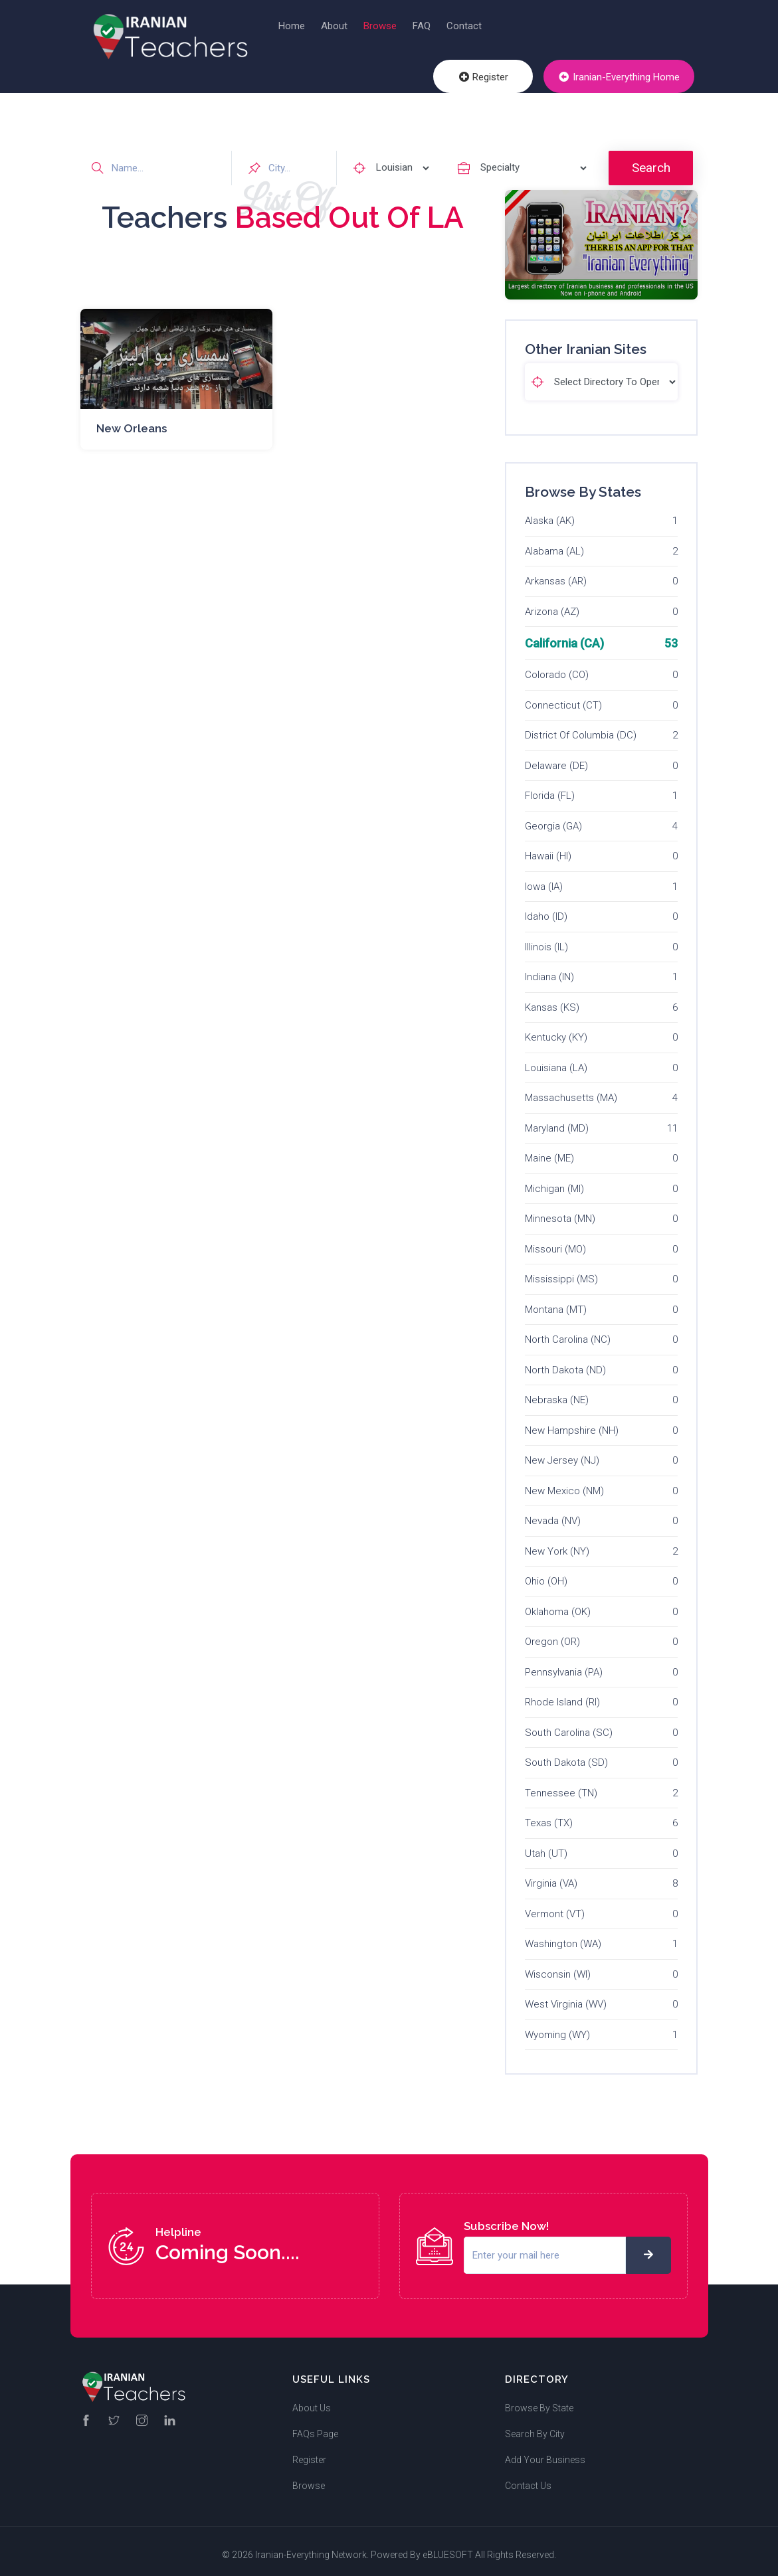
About (334, 26)
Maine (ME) (549, 1151)
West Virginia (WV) (566, 1997)
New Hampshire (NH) (572, 1422)
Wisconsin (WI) (558, 1966)
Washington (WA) (563, 1936)
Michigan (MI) (554, 1181)
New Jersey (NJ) (562, 1453)
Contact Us (528, 2478)
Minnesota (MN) (560, 1211)
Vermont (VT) (555, 1906)
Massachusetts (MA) (571, 1090)
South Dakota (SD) (566, 1755)
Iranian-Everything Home (623, 79)
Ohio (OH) (546, 1574)
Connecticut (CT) (563, 697)
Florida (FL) (550, 788)
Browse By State (539, 2400)
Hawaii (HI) (548, 849)
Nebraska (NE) (557, 1393)
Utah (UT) (546, 1845)
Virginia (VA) (551, 1876)
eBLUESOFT (448, 2547)
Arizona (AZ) (552, 604)
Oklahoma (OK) (558, 1604)
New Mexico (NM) (564, 1483)
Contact (464, 26)
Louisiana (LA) (556, 1060)
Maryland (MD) (557, 1120)
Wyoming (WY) (557, 2027)
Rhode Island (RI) (562, 1695)
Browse (380, 26)
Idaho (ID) (546, 909)
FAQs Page (315, 2426)
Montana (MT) (556, 1302)
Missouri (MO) (555, 1241)
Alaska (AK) (550, 513)
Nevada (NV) (553, 1513)
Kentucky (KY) (556, 1030)
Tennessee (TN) (561, 1785)
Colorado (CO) (557, 667)
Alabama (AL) (554, 543)
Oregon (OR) (552, 1634)
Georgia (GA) (553, 818)
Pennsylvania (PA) (564, 1664)
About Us (311, 2400)
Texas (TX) (549, 1816)
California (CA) (564, 636)
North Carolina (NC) (568, 1332)
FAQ (422, 26)
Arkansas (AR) (556, 574)
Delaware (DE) (556, 758)
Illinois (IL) (546, 939)
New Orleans (131, 420)
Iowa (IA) (544, 879)
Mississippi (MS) (561, 1272)
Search (651, 159)
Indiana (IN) (549, 970)
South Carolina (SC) (569, 1725)
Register (495, 79)
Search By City (535, 2426)
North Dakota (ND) (565, 1362)
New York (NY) (557, 1543)
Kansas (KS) (552, 999)
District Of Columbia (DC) (580, 728)
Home (291, 26)
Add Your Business (545, 2452)
